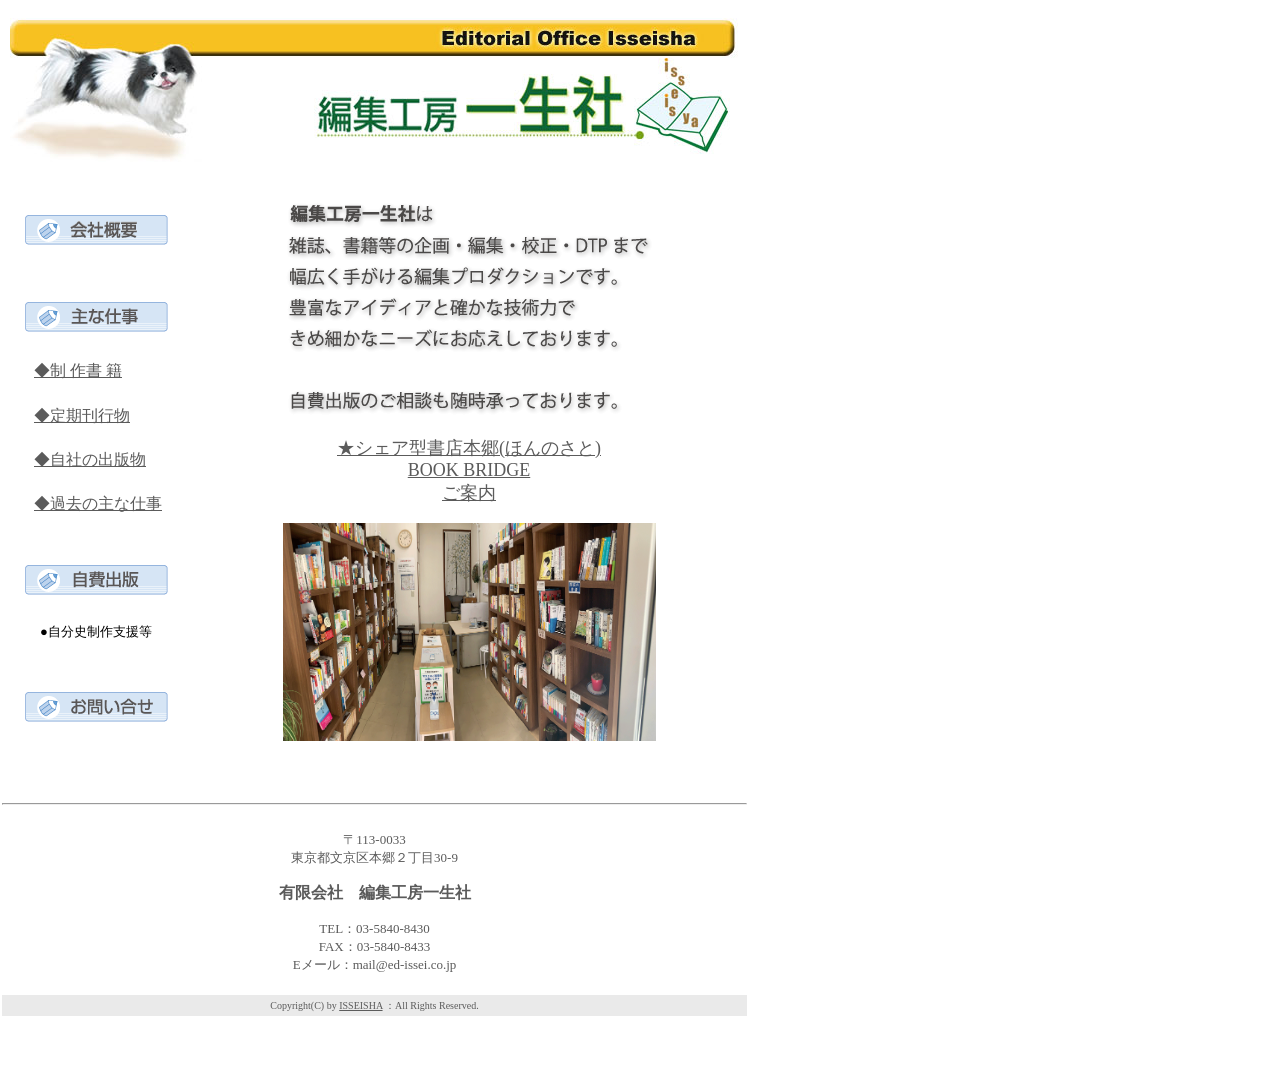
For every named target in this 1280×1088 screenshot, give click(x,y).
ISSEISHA (360, 1005)
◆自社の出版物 (90, 459)
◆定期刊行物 (82, 415)
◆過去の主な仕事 (98, 503)
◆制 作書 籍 (78, 370)
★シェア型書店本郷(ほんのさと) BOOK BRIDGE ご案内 (469, 470)
